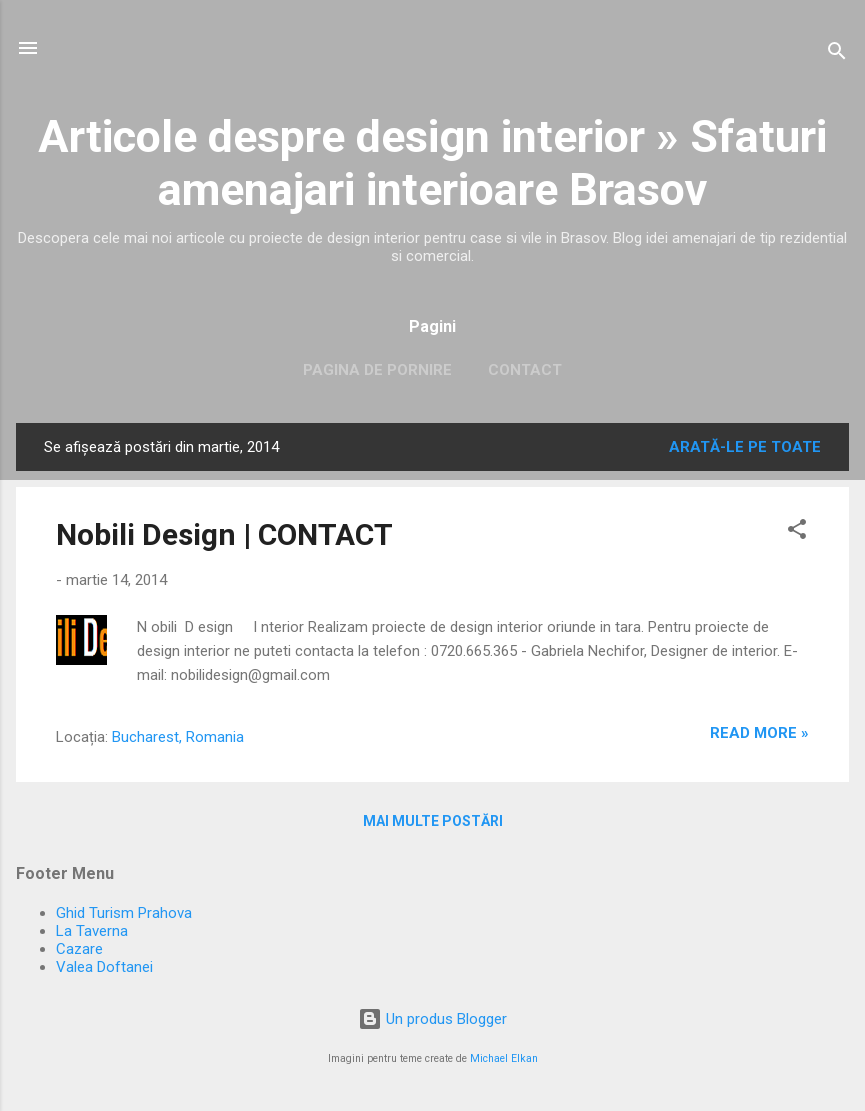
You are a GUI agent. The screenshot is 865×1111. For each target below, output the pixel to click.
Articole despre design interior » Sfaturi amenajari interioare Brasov (432, 163)
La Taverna (92, 931)
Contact (525, 370)
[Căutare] (837, 54)
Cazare (79, 949)
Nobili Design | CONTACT (224, 534)
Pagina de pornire (377, 370)
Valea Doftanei (104, 967)
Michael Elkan (504, 1058)
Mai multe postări (433, 821)
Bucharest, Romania (178, 737)
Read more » (759, 733)
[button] (797, 532)
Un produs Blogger (432, 1019)
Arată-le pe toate (745, 447)
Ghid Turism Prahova (124, 913)
